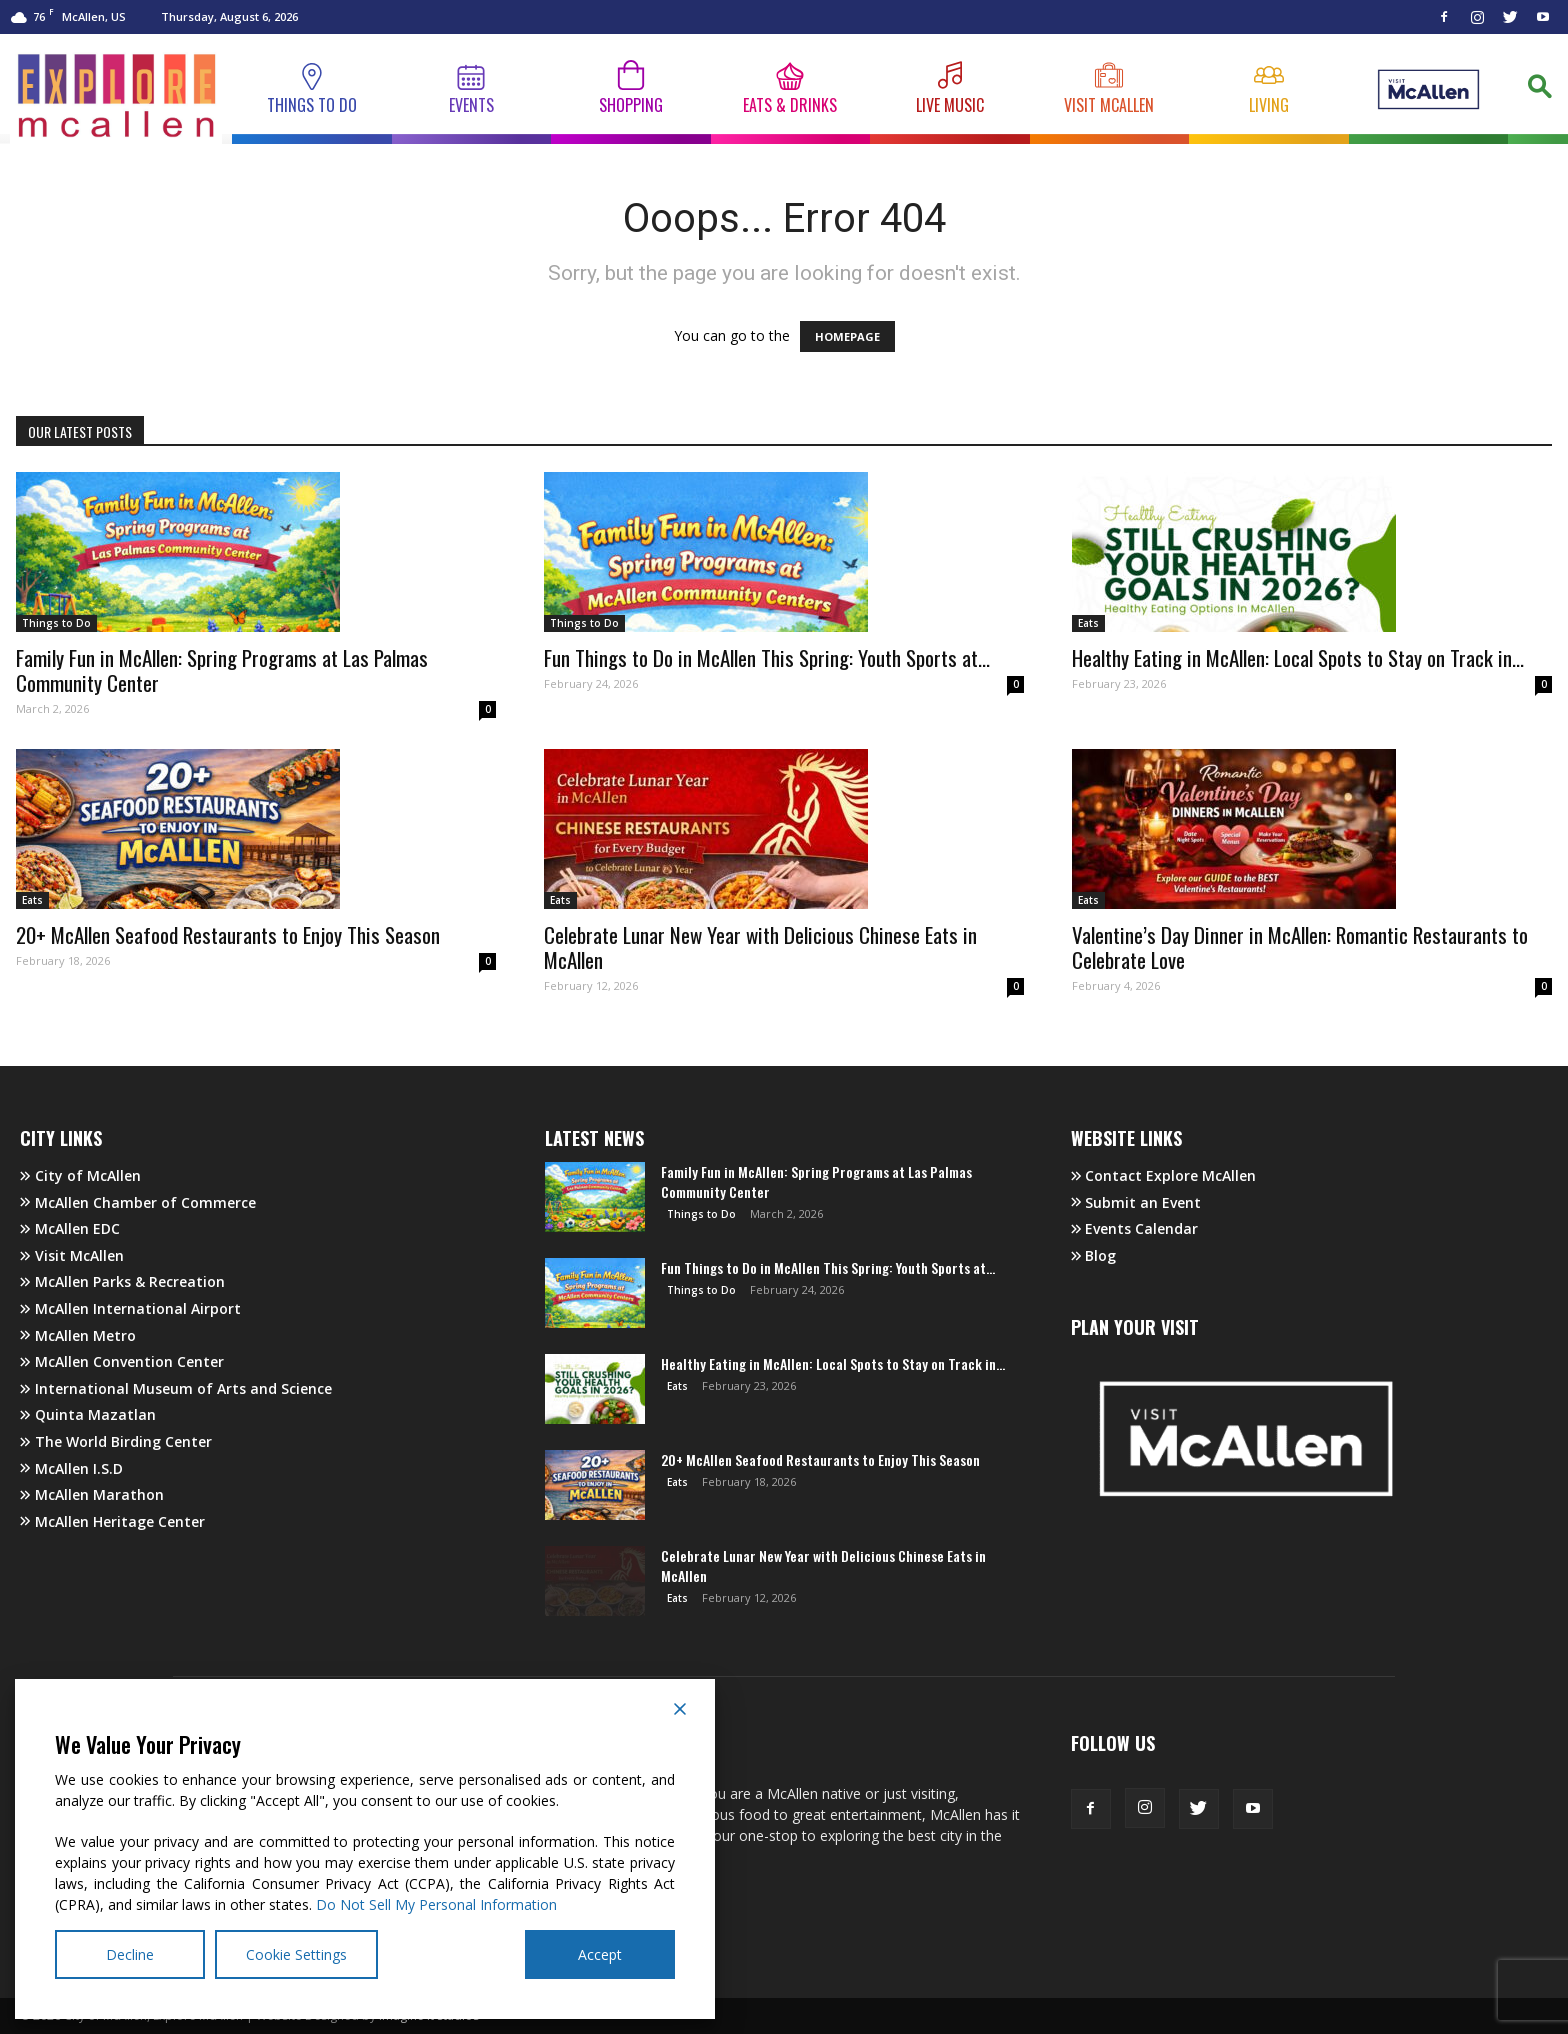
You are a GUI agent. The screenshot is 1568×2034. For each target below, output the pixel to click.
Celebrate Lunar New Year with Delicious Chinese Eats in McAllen (760, 947)
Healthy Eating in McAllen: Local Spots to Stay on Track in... (1298, 657)
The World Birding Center (116, 1441)
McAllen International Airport (130, 1308)
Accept (600, 1954)
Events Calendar (1135, 1228)
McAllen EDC (70, 1228)
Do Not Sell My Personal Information (436, 1904)
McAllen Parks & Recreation (122, 1281)
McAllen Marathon (92, 1494)
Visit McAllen (72, 1255)
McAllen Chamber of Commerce (138, 1202)
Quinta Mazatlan (88, 1414)
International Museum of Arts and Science (176, 1388)
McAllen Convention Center (122, 1361)
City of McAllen (80, 1175)
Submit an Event (1136, 1202)
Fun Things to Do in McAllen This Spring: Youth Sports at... (767, 657)
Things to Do (56, 623)
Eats (1088, 623)
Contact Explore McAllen (1164, 1175)
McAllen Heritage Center (112, 1521)
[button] (1538, 92)
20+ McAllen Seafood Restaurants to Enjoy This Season (228, 934)
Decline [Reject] (130, 1954)
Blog (1094, 1255)
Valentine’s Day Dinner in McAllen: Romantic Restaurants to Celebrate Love (1300, 947)
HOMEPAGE (847, 336)
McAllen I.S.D (71, 1468)
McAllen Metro (78, 1335)
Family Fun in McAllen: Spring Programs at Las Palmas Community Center (222, 670)
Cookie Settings (296, 1954)
